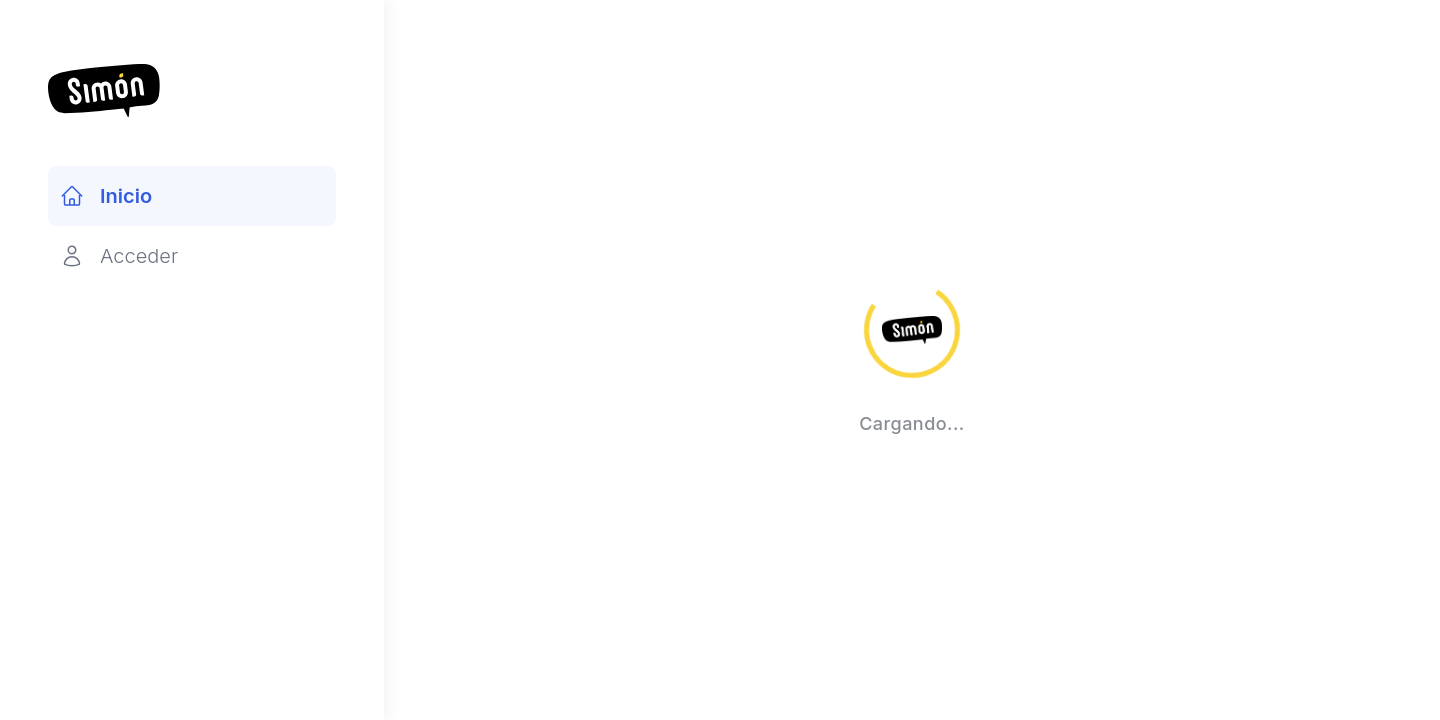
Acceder (119, 256)
